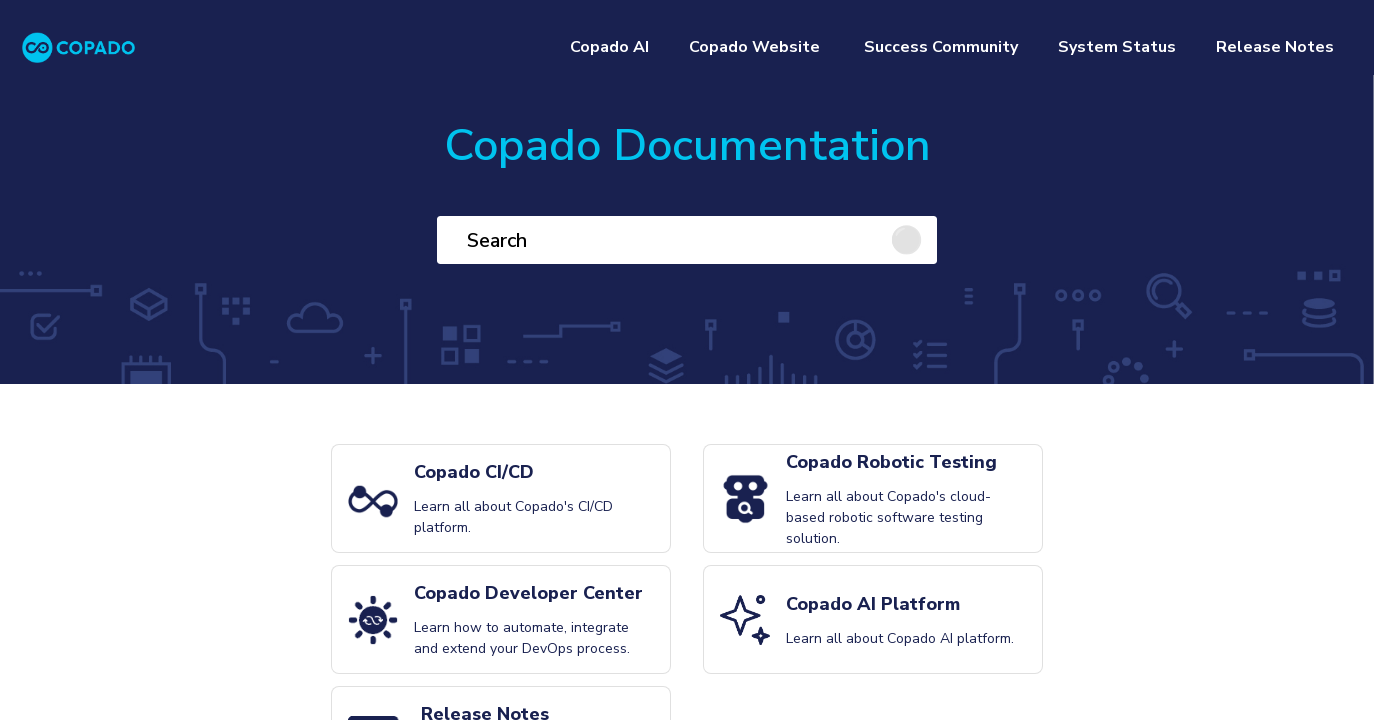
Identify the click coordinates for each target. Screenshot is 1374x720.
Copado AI (609, 47)
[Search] (687, 240)
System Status (1117, 47)
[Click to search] (913, 240)
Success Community (939, 47)
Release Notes (1275, 47)
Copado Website (754, 47)
